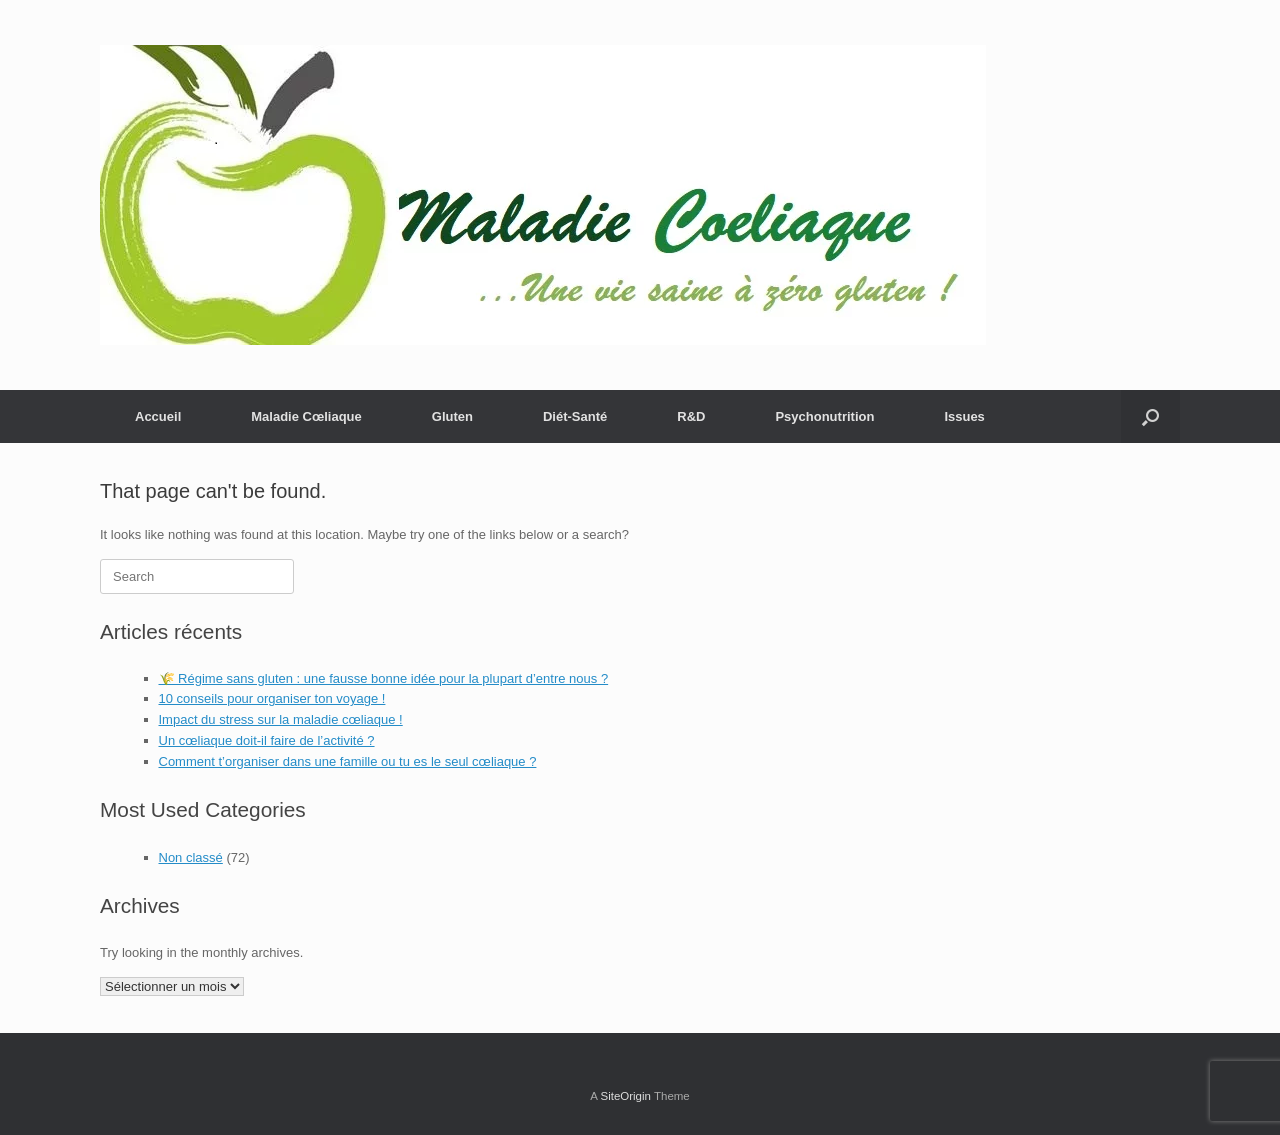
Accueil (158, 416)
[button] (1150, 416)
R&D (691, 416)
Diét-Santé (575, 416)
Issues (964, 416)
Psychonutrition (824, 416)
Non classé (191, 857)
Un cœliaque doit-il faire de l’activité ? (267, 740)
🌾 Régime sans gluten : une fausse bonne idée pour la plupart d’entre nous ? (384, 678)
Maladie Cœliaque (306, 416)
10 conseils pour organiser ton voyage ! (272, 698)
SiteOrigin (625, 1096)
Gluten (452, 416)
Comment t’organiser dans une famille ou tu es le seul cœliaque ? (348, 761)
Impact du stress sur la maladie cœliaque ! (281, 719)
